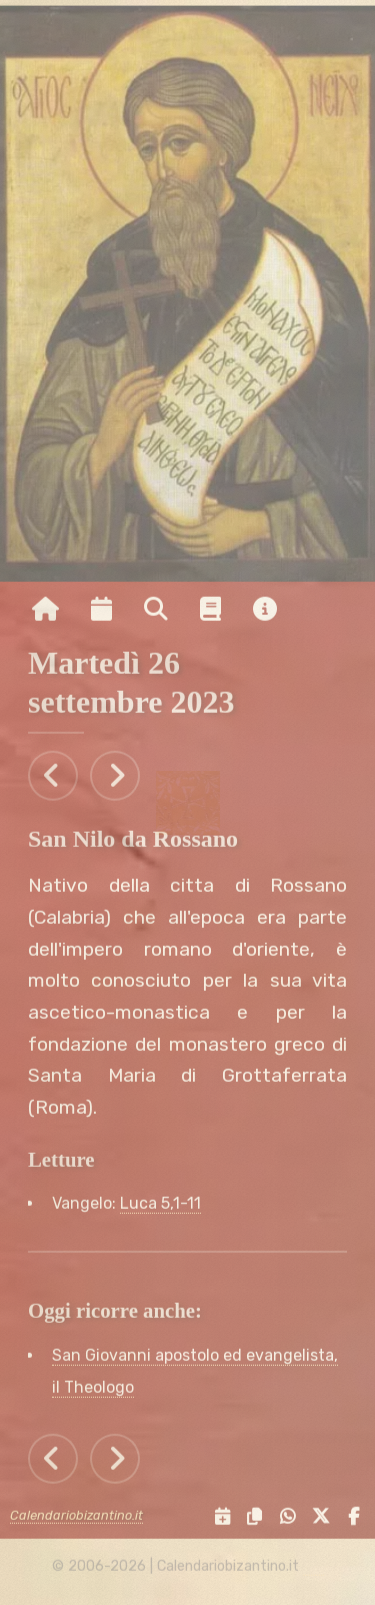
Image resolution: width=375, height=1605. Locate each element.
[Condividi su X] (317, 1519)
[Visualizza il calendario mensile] (101, 612)
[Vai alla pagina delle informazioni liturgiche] (210, 612)
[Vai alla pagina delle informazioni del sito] (265, 612)
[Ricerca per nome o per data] (156, 612)
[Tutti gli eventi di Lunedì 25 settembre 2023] (53, 778)
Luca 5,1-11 (160, 1206)
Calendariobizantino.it (76, 1518)
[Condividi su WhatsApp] (282, 1519)
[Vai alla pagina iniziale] (45, 612)
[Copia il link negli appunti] (250, 1519)
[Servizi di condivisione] (217, 1519)
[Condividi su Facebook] (348, 1519)
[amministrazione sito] (313, 1569)
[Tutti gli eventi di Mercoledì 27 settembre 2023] (115, 778)
